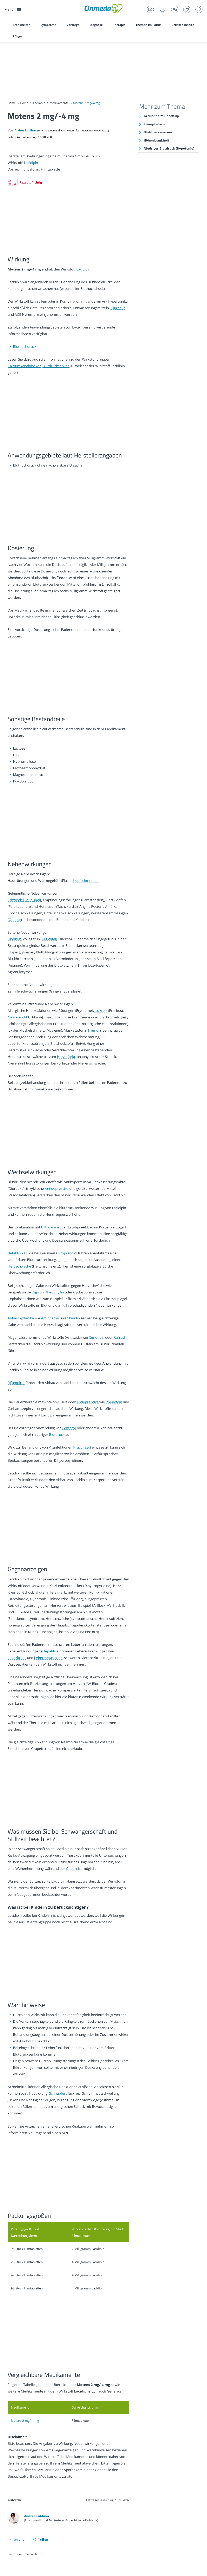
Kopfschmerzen (86, 880)
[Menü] (13, 9)
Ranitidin (121, 1337)
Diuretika (118, 307)
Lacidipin (31, 162)
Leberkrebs (17, 1657)
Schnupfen (57, 2093)
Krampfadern (154, 124)
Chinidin (73, 1318)
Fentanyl (69, 1428)
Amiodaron (50, 1318)
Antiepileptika (87, 1402)
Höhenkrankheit (156, 140)
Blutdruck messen (158, 132)
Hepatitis (49, 1651)
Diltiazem (48, 1227)
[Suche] (199, 9)
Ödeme (15, 919)
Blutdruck (57, 1434)
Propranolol (67, 1253)
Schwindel (16, 899)
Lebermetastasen (48, 1657)
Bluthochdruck (24, 346)
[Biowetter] (162, 9)
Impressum (15, 2554)
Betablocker (17, 1253)
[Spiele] (174, 9)
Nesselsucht (17, 1017)
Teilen (43, 2539)
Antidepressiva (56, 1188)
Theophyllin (54, 1292)
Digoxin (38, 1292)
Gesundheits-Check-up (161, 116)
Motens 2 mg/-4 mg (25, 2420)
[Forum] (186, 9)
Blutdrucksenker (55, 365)
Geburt (71, 1868)
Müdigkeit (33, 899)
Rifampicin (16, 1382)
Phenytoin (114, 1402)
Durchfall (49, 939)
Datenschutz (33, 2554)
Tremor (94, 1030)
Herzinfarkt (66, 1056)
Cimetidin (96, 1337)
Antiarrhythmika (21, 1318)
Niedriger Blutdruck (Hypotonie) (169, 148)
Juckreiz (101, 1010)
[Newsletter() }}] (150, 9)
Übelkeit (14, 939)
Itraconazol (82, 1447)
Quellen (20, 2539)
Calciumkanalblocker (24, 365)
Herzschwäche (19, 1266)
